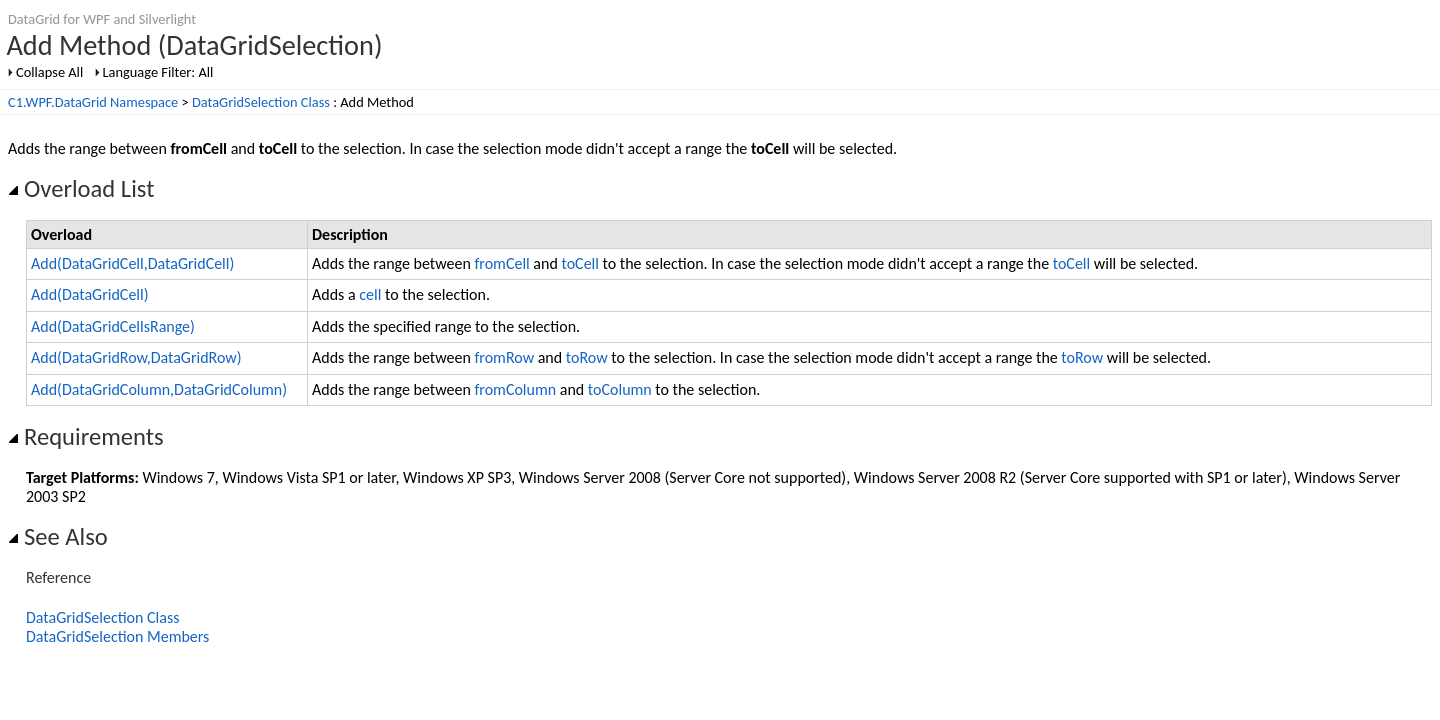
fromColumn (515, 389)
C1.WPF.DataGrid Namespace (93, 102)
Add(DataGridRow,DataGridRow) (136, 357)
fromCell (501, 263)
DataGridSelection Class (261, 102)
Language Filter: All (158, 72)
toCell (579, 263)
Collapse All (49, 72)
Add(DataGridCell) (90, 294)
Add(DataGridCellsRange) (113, 326)
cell (370, 294)
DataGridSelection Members (117, 636)
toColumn (620, 389)
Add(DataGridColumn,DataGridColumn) (159, 389)
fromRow (504, 357)
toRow (587, 357)
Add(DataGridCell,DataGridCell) (132, 263)
